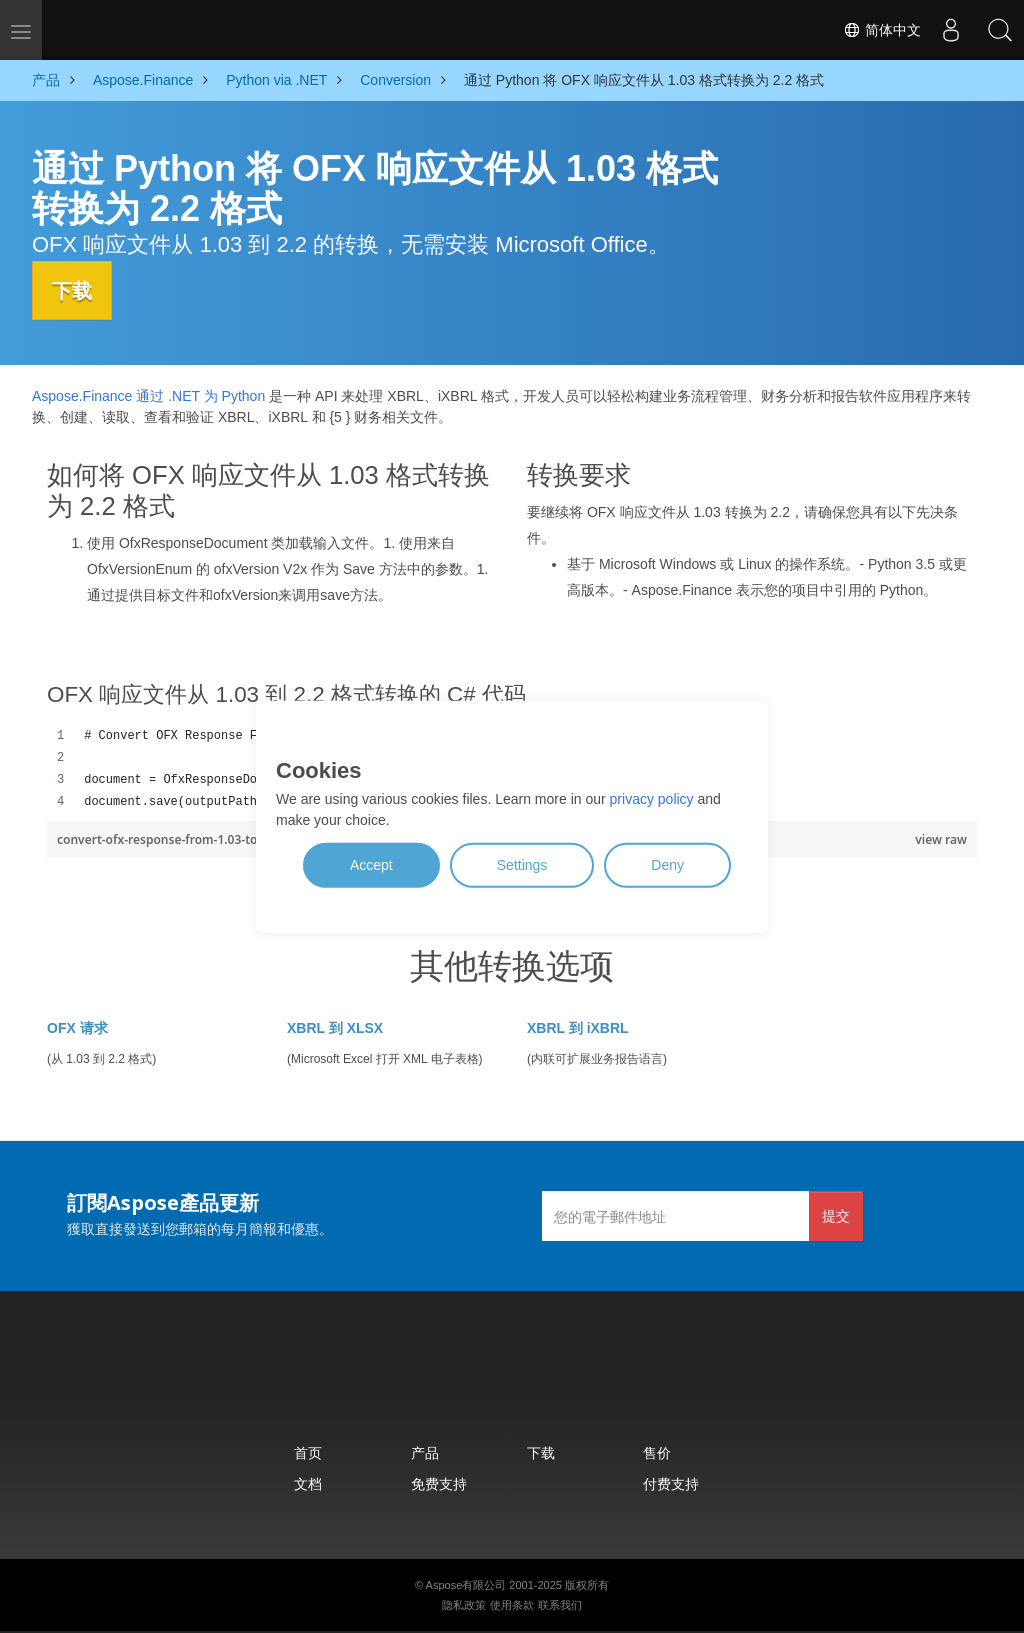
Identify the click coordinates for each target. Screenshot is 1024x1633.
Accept (371, 865)
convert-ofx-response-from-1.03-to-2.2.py (178, 838)
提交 (836, 1214)
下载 (77, 290)
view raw (941, 838)
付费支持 (671, 1482)
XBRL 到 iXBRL (578, 1027)
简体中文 (880, 30)
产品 (425, 1451)
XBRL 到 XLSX (335, 1027)
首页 (308, 1451)
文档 (308, 1482)
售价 (657, 1451)
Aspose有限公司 (466, 1584)
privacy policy (652, 799)
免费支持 (439, 1482)
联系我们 (560, 1604)
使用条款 (512, 1604)
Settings (522, 865)
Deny (667, 865)
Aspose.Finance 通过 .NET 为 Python (148, 396)
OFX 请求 (77, 1027)
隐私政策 (464, 1604)
